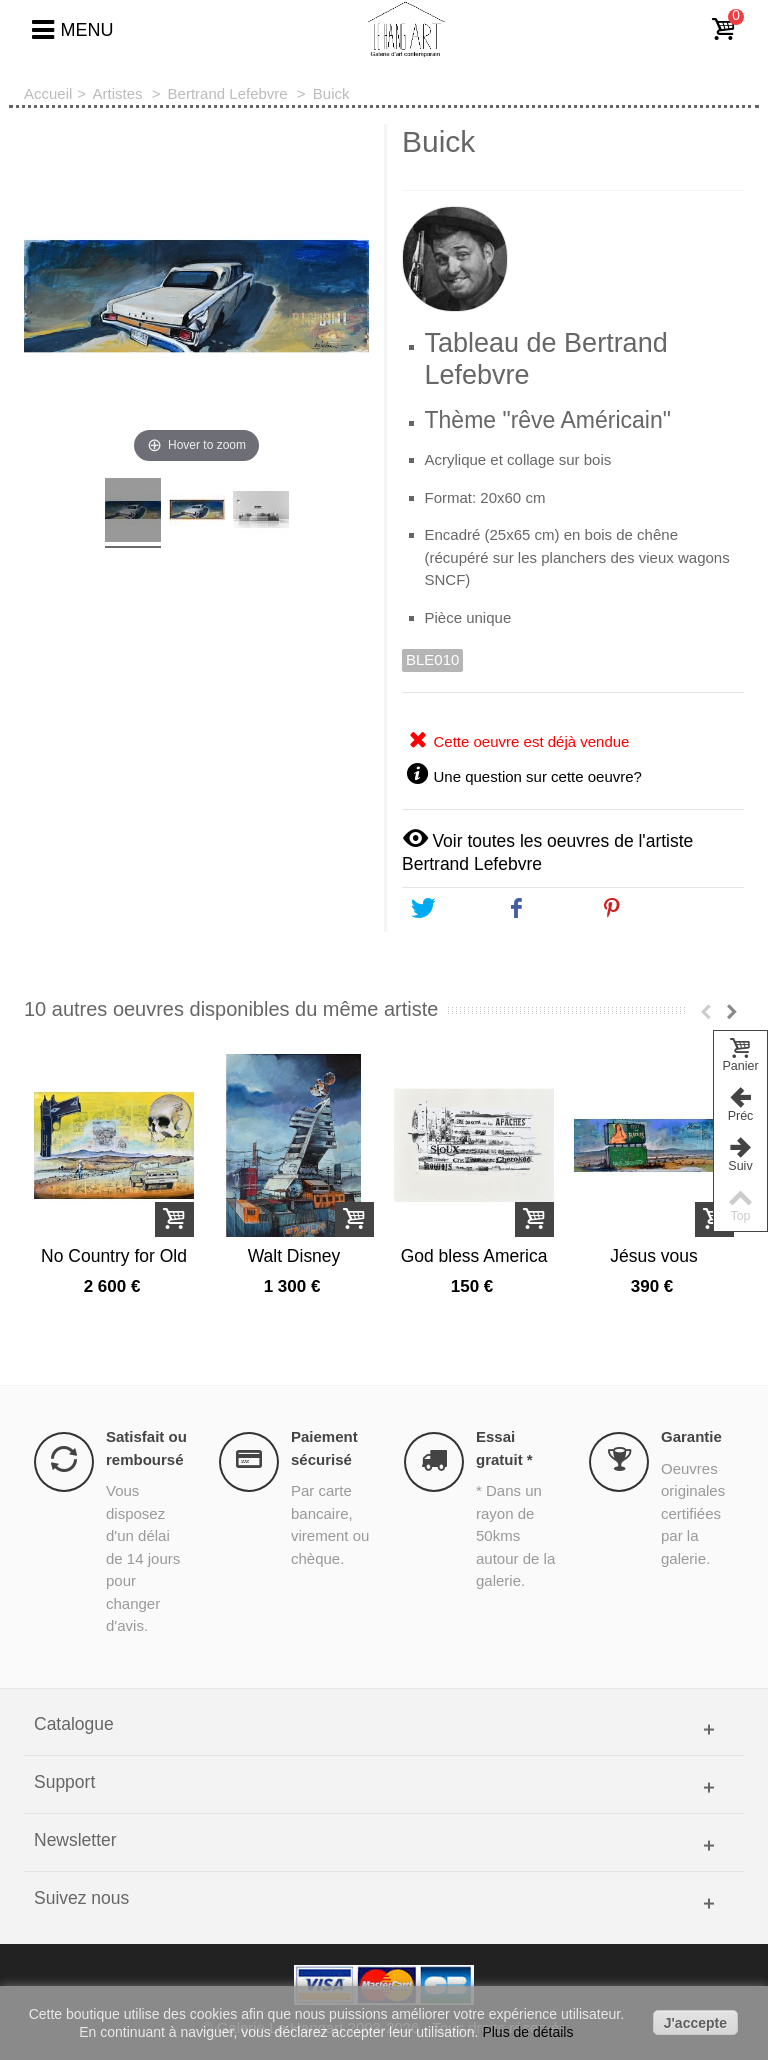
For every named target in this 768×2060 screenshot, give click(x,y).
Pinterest (650, 909)
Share (543, 909)
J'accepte (695, 2023)
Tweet (448, 909)
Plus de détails (527, 2032)
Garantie (691, 1436)
